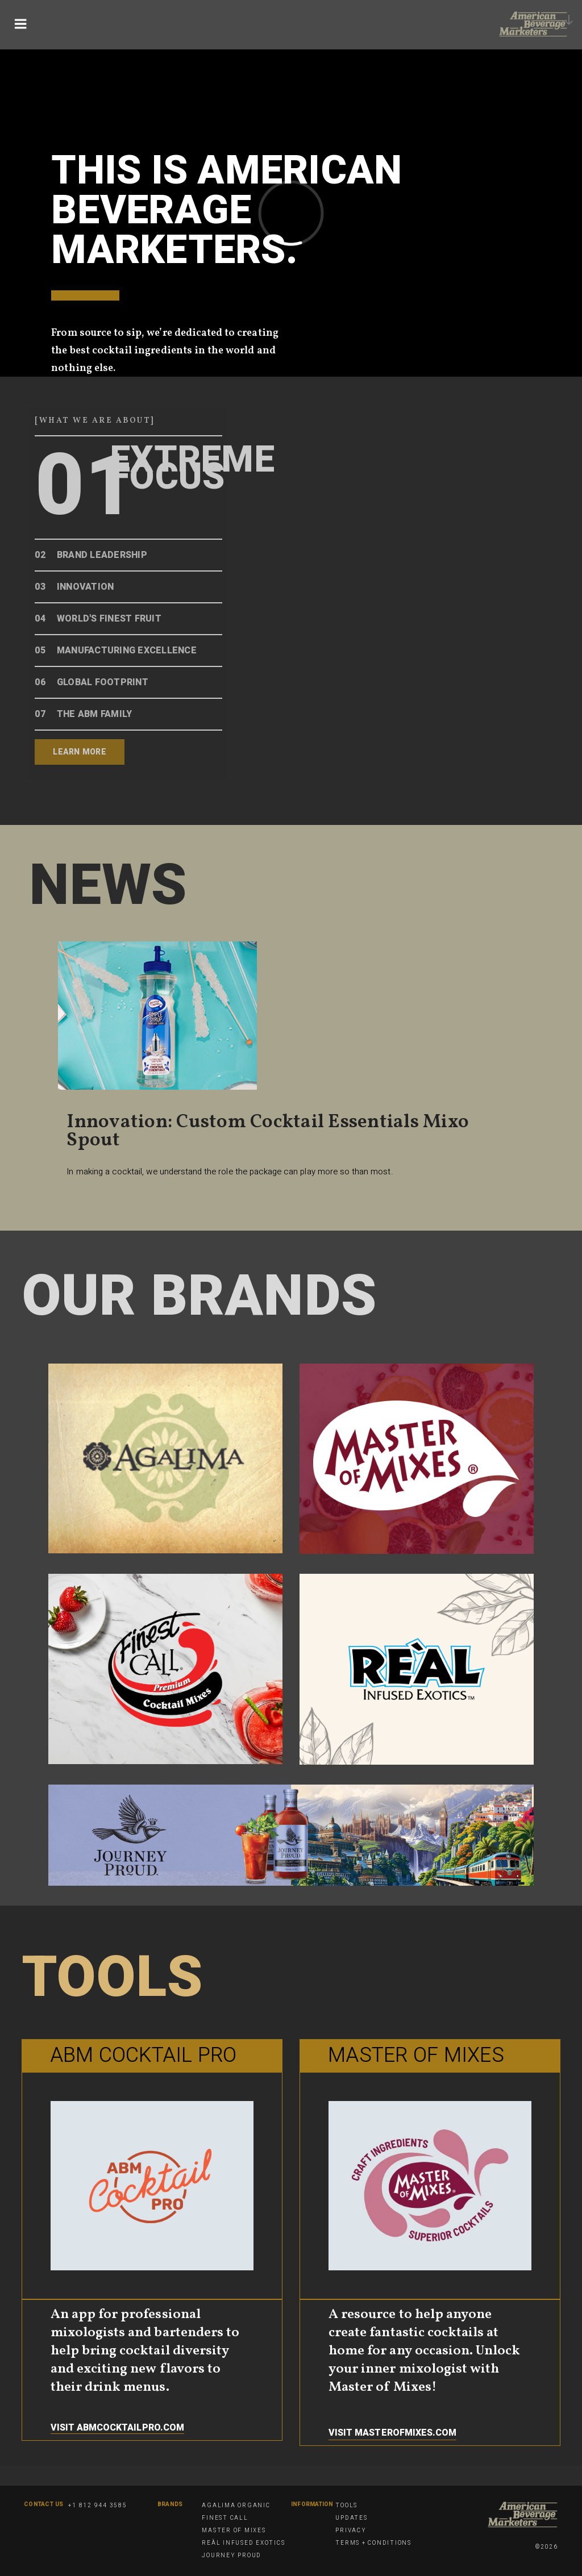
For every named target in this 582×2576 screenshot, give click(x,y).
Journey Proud (231, 2556)
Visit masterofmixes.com (392, 2433)
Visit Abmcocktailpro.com (117, 2428)
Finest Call (225, 2518)
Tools (346, 2506)
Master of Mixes (233, 2531)
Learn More (79, 752)
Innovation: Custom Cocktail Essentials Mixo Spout (267, 1131)
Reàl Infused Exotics (243, 2543)
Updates (351, 2518)
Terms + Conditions (373, 2543)
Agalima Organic (236, 2506)
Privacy (350, 2531)
